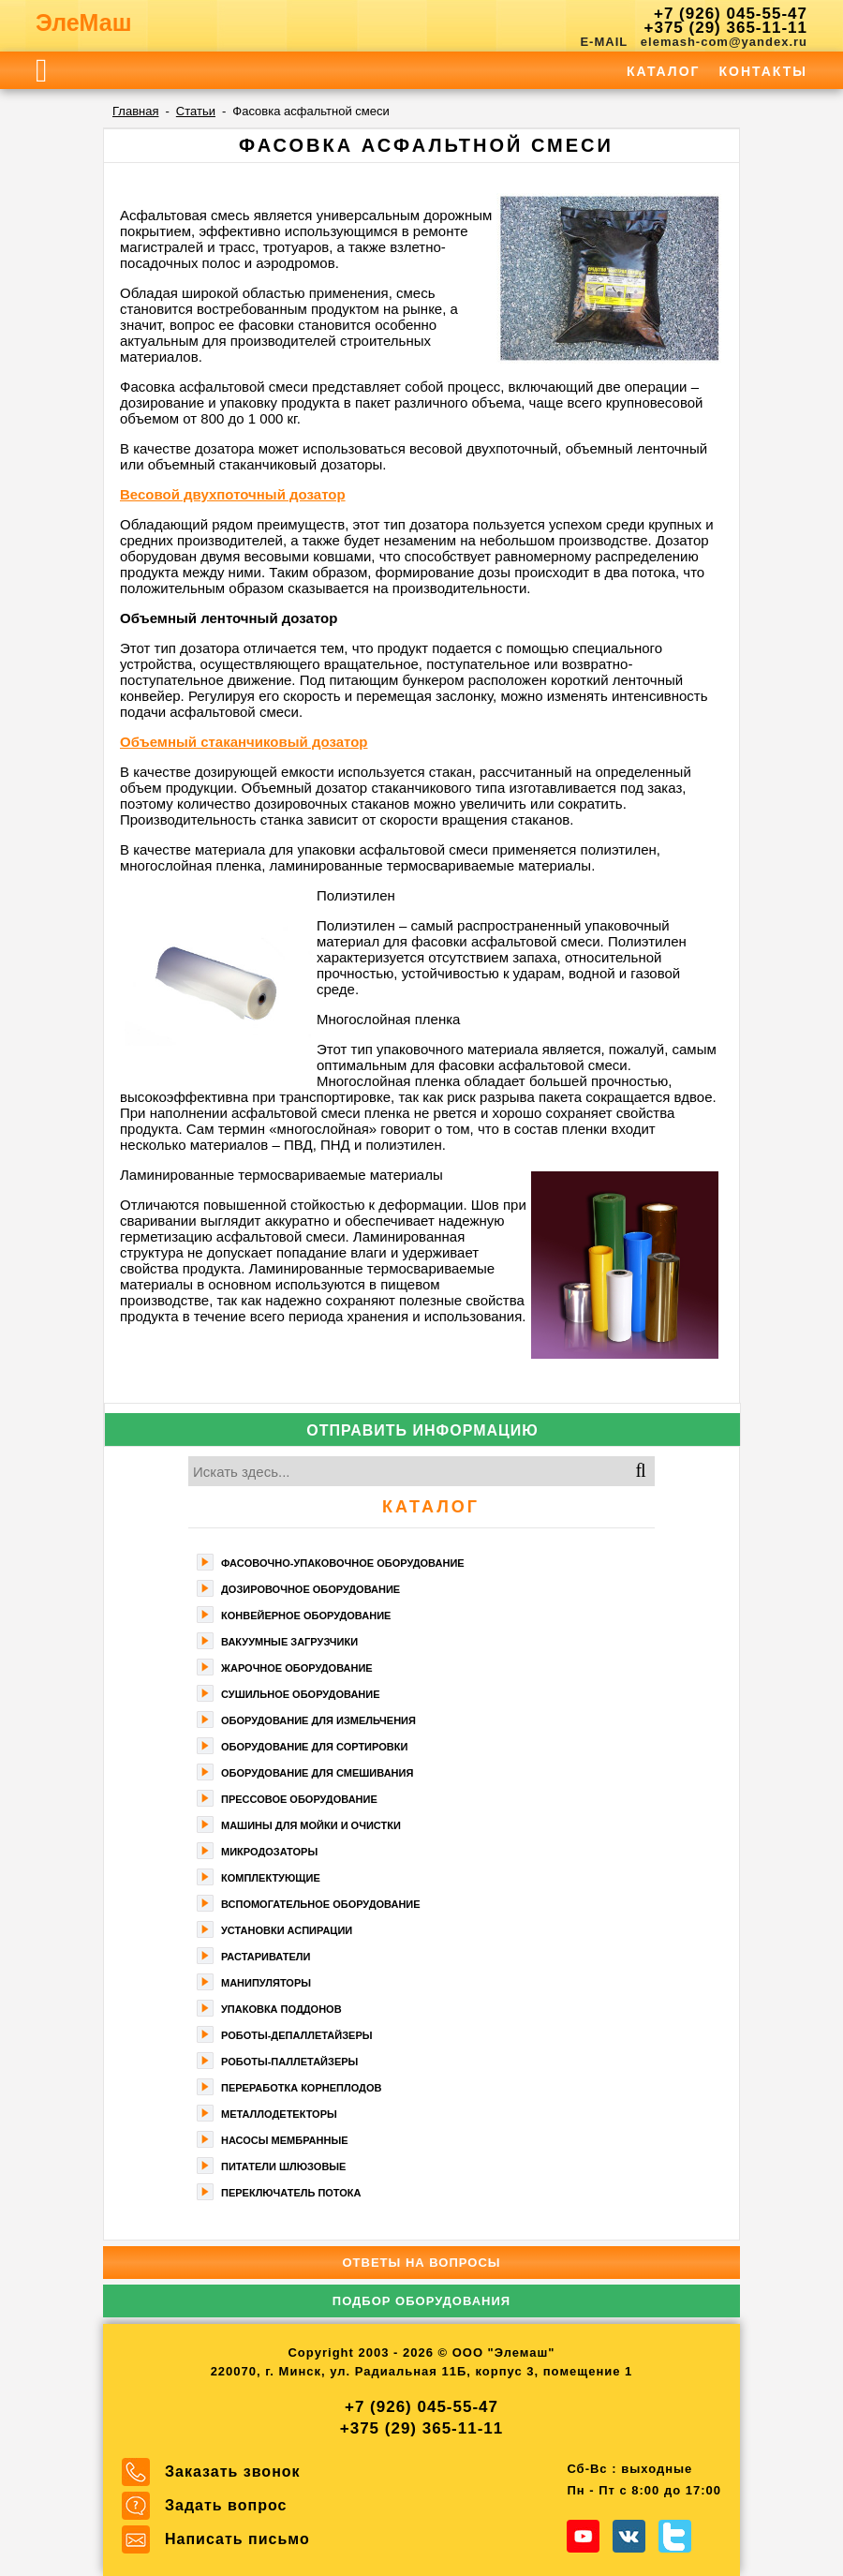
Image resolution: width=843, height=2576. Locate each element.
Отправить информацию (422, 1430)
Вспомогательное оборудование (321, 1904)
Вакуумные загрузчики (289, 1641)
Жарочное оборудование (297, 1668)
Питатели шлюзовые (283, 2166)
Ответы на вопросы (421, 2263)
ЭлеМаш (84, 22)
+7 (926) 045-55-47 (730, 14)
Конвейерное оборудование (306, 1615)
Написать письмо (237, 2539)
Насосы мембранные (284, 2140)
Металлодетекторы (279, 2114)
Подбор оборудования (421, 2301)
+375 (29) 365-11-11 (725, 28)
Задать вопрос (226, 2505)
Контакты (763, 71)
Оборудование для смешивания (317, 1773)
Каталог (664, 71)
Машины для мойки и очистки (311, 1825)
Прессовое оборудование (299, 1799)
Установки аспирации (286, 1930)
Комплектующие (270, 1878)
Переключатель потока (291, 2192)
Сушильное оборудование (300, 1694)
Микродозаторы (269, 1851)
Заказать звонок (233, 2471)
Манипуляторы (266, 1982)
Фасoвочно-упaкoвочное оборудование (343, 1563)
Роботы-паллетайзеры (289, 2061)
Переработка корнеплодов (301, 2087)
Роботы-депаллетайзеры (297, 2035)
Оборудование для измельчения (318, 1720)
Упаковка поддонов (281, 2009)
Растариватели (265, 1956)
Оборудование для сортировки (314, 1746)
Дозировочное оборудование (310, 1589)
